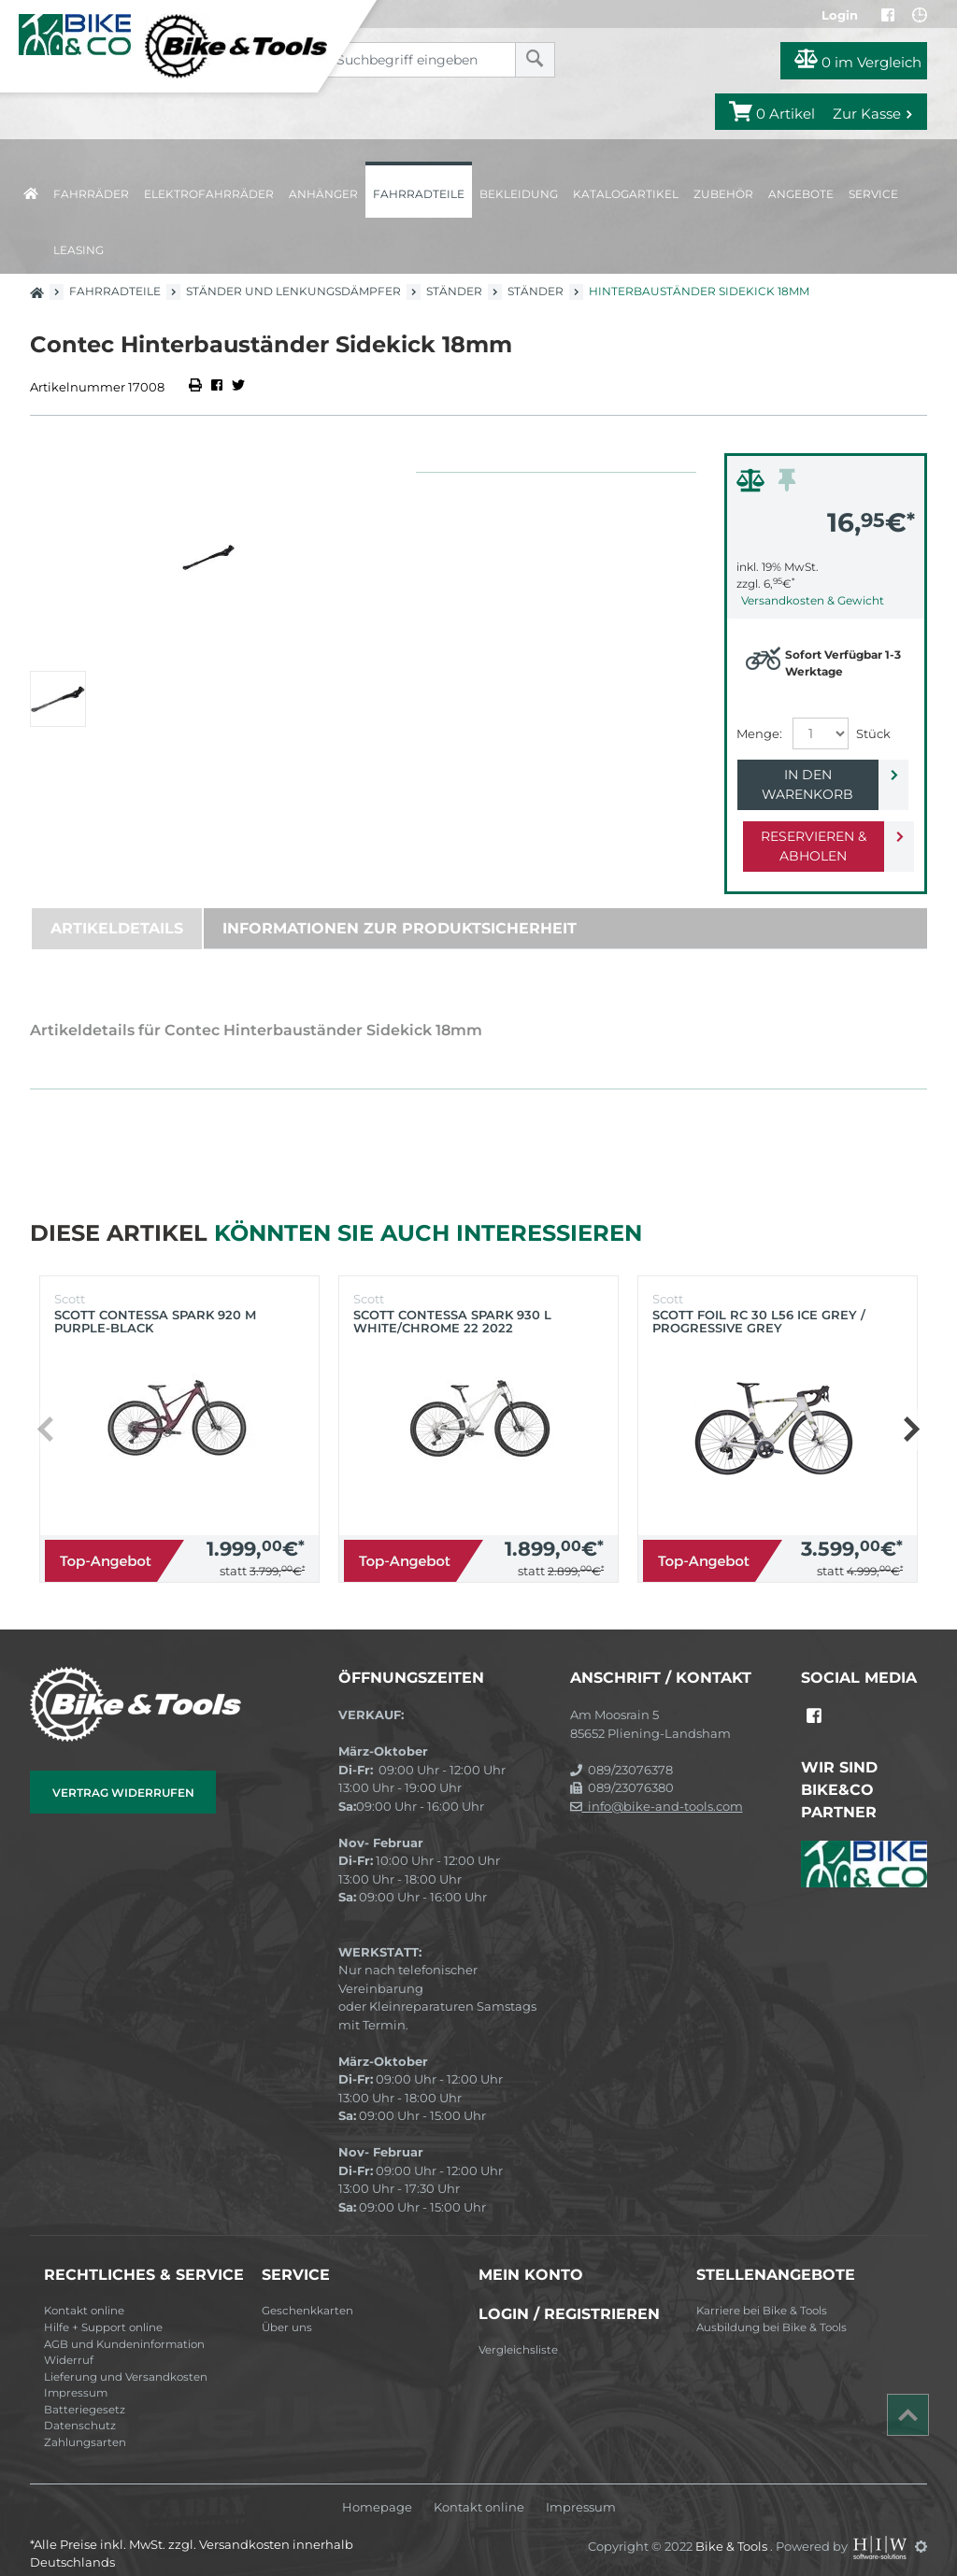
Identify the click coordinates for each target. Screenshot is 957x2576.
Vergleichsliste (518, 2330)
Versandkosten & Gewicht (812, 600)
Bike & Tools (732, 2526)
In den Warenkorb (810, 774)
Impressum (75, 2373)
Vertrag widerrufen (123, 1773)
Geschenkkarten (307, 2291)
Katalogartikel (625, 194)
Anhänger (323, 194)
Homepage (377, 2488)
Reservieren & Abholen (811, 826)
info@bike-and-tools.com (656, 1786)
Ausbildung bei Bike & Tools (771, 2307)
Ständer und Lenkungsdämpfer (293, 291)
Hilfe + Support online (103, 2307)
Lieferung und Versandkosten (125, 2357)
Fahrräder (91, 194)
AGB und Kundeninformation (124, 2324)
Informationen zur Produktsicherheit (399, 909)
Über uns (287, 2307)
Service (873, 194)
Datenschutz (80, 2405)
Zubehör (723, 194)
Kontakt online (84, 2291)
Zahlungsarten (85, 2422)
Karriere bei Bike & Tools (761, 2291)
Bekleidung (518, 194)
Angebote (801, 194)
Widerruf (68, 2340)
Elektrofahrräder (209, 194)
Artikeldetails (116, 909)
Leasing (78, 250)
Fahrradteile (418, 194)
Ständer (454, 291)
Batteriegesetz (84, 2390)
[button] (910, 1409)
